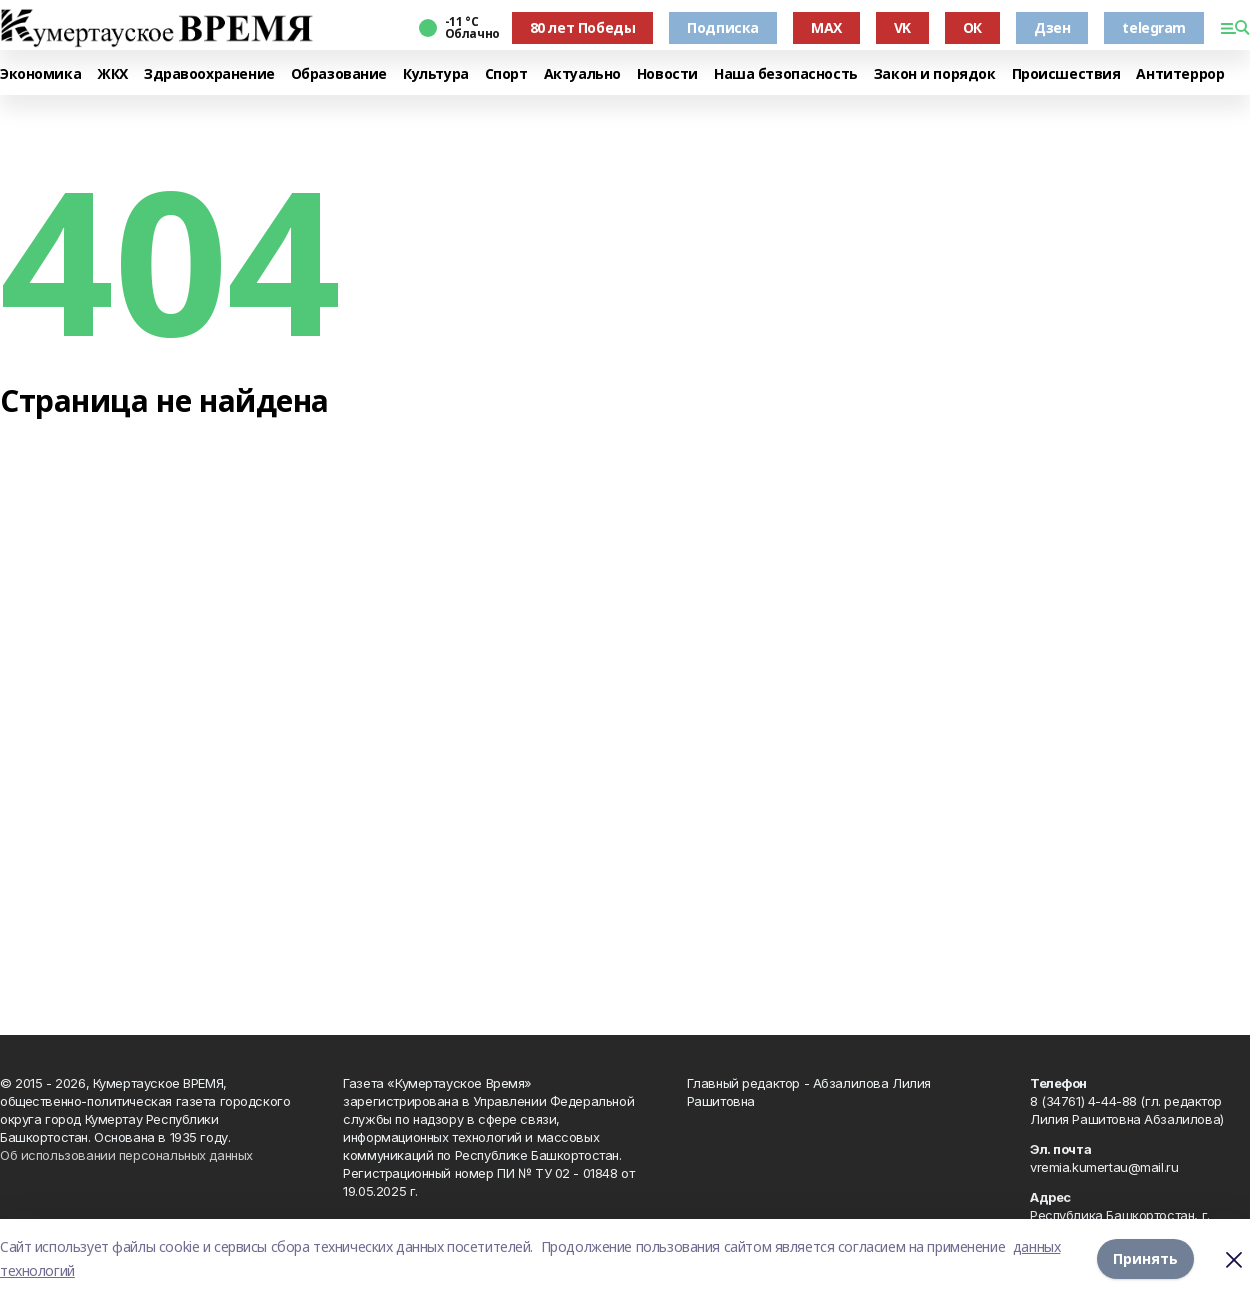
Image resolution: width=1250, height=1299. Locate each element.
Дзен (1052, 27)
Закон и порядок (935, 74)
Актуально (582, 74)
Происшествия (1066, 74)
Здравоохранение (209, 74)
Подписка (723, 27)
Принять (1145, 1258)
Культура (436, 74)
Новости (667, 74)
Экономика (40, 74)
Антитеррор (1180, 74)
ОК (972, 27)
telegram (1154, 27)
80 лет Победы (583, 27)
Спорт (506, 74)
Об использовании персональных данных (126, 1155)
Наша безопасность (786, 74)
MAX (826, 27)
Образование (339, 74)
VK (902, 27)
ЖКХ (112, 74)
